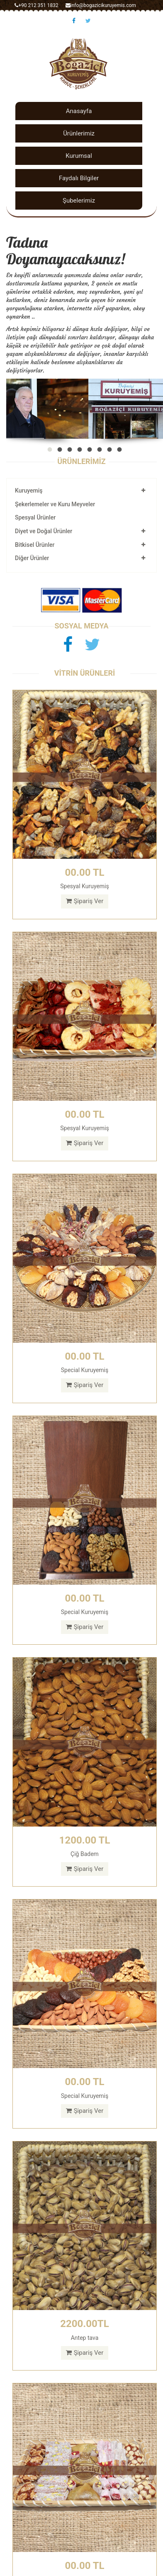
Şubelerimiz (79, 200)
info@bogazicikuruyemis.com (101, 5)
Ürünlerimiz (79, 133)
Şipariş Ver (85, 901)
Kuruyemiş (28, 490)
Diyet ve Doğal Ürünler (43, 531)
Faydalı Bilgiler (79, 178)
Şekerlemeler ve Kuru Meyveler (55, 504)
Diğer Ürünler (32, 558)
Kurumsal (79, 155)
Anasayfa (79, 111)
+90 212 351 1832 (36, 5)
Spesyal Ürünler (35, 517)
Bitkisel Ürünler (34, 544)
